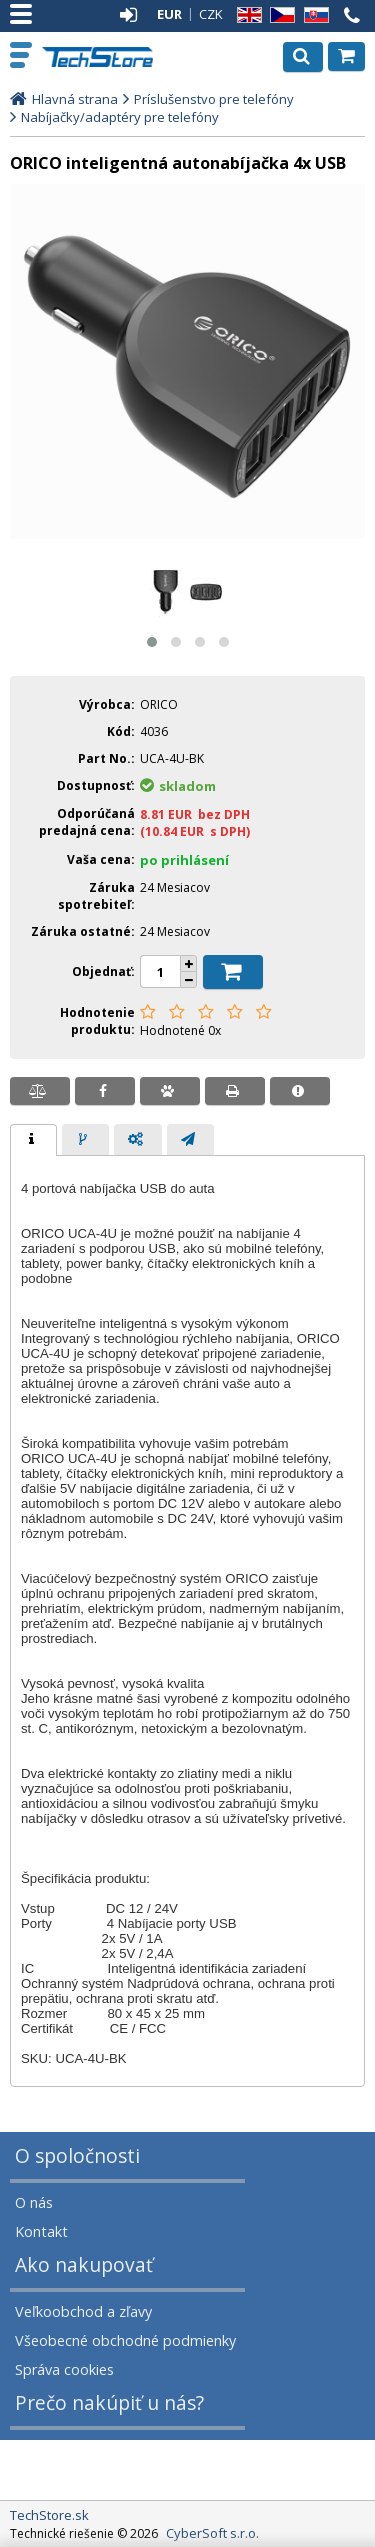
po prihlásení (184, 860)
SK (313, 15)
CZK (211, 14)
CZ (279, 15)
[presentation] (33, 1140)
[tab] (33, 1140)
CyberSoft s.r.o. (212, 2533)
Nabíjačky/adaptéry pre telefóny (120, 117)
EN (246, 15)
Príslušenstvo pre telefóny (214, 99)
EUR (169, 14)
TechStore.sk (99, 57)
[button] (152, 642)
